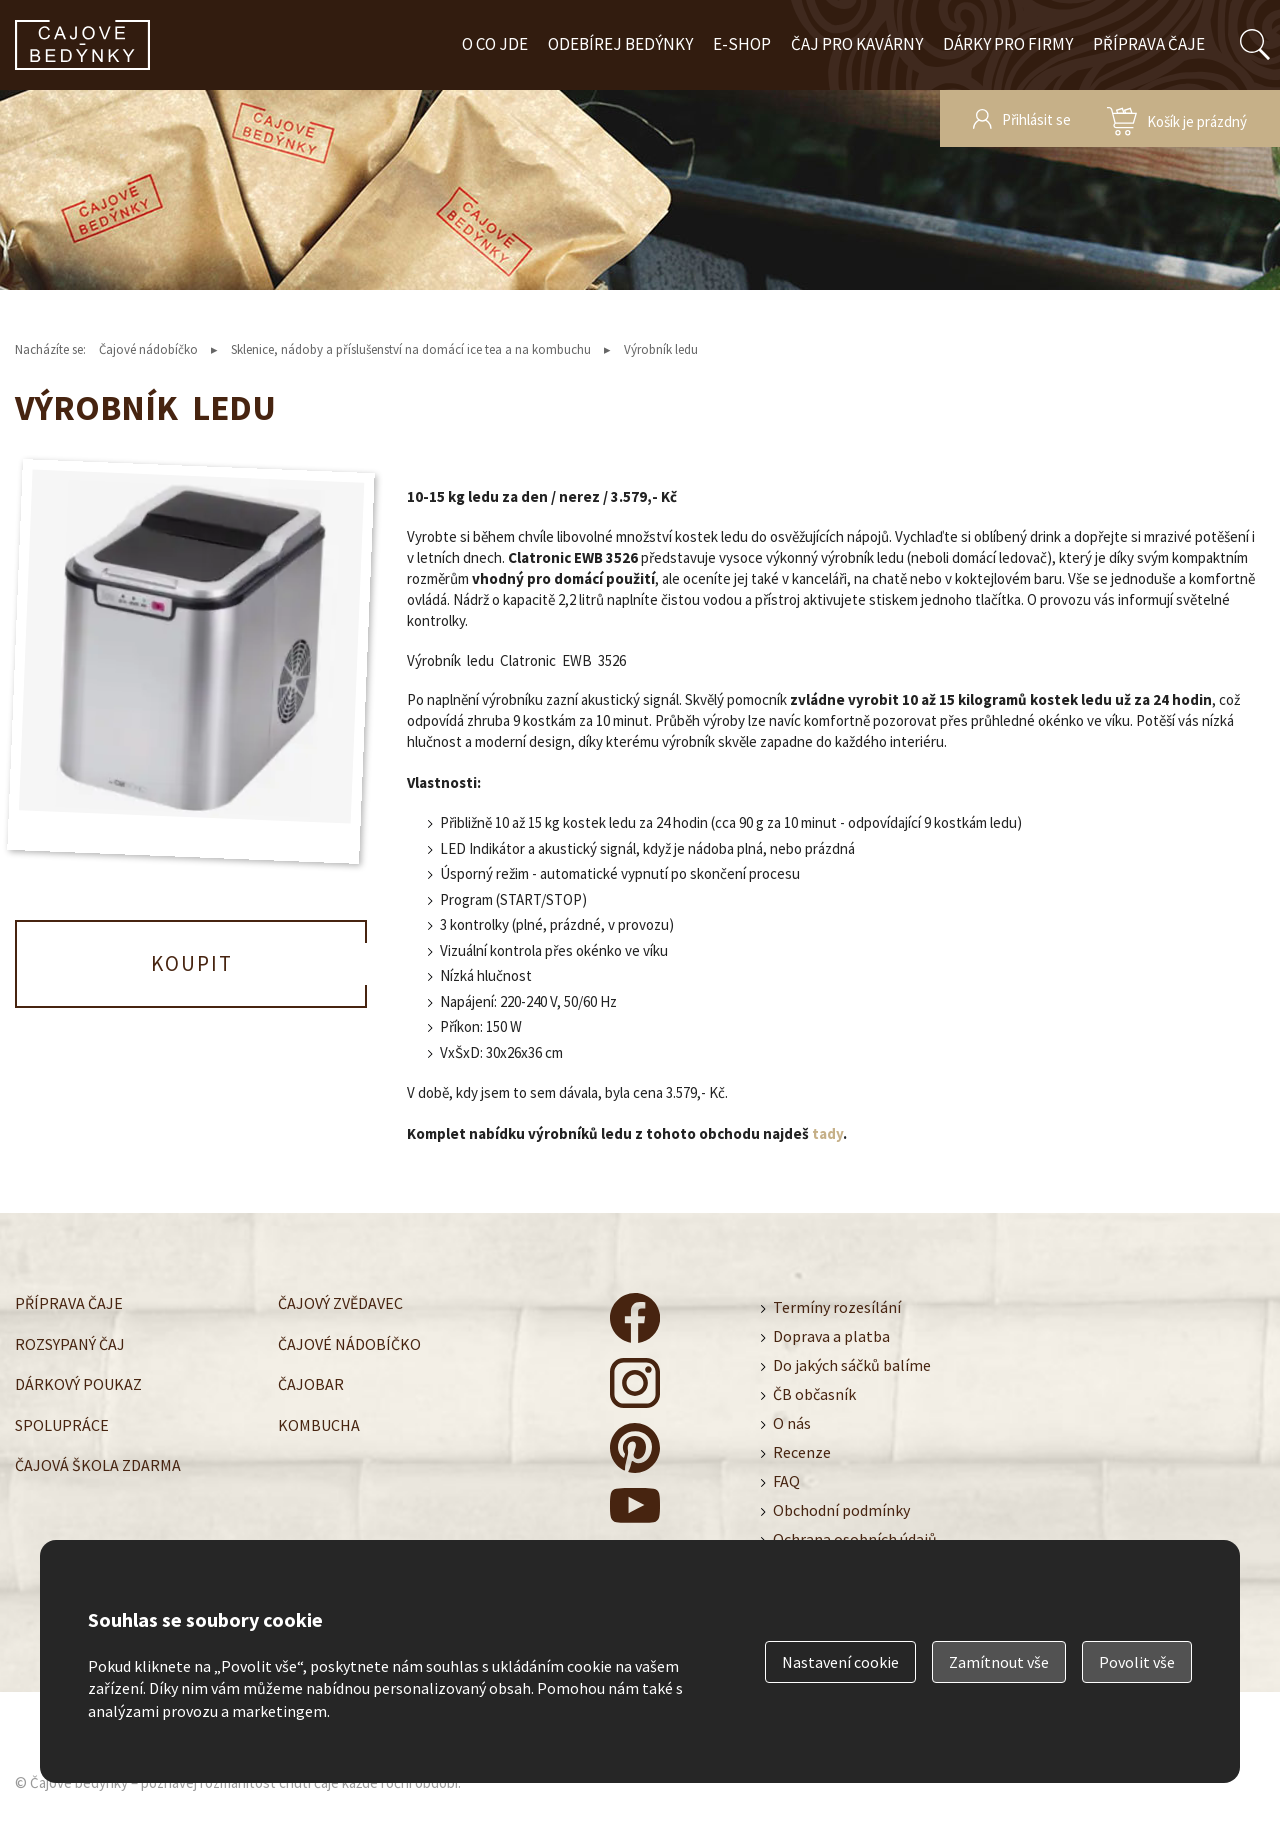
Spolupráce (62, 1425)
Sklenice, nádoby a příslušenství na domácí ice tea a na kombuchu (411, 349)
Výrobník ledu (661, 349)
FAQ (786, 1481)
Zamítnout (999, 1662)
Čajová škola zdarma (98, 1465)
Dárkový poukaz (78, 1384)
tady (827, 1133)
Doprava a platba (831, 1336)
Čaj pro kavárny (857, 44)
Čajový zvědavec (340, 1303)
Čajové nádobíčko (148, 349)
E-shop (742, 44)
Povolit (1137, 1662)
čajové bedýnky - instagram (635, 1383)
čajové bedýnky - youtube (635, 1513)
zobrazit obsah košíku (1177, 118)
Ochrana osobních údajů (855, 1539)
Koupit (192, 963)
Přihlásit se (1036, 119)
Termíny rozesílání (837, 1307)
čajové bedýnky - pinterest (635, 1448)
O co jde (495, 44)
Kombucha (319, 1425)
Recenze (802, 1452)
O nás (792, 1423)
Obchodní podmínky (841, 1510)
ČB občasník (814, 1394)
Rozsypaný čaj (70, 1344)
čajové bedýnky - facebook (635, 1318)
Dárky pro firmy (1008, 44)
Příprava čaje (1149, 44)
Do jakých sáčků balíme (852, 1365)
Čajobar (311, 1384)
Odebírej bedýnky (620, 44)
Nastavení (840, 1662)
